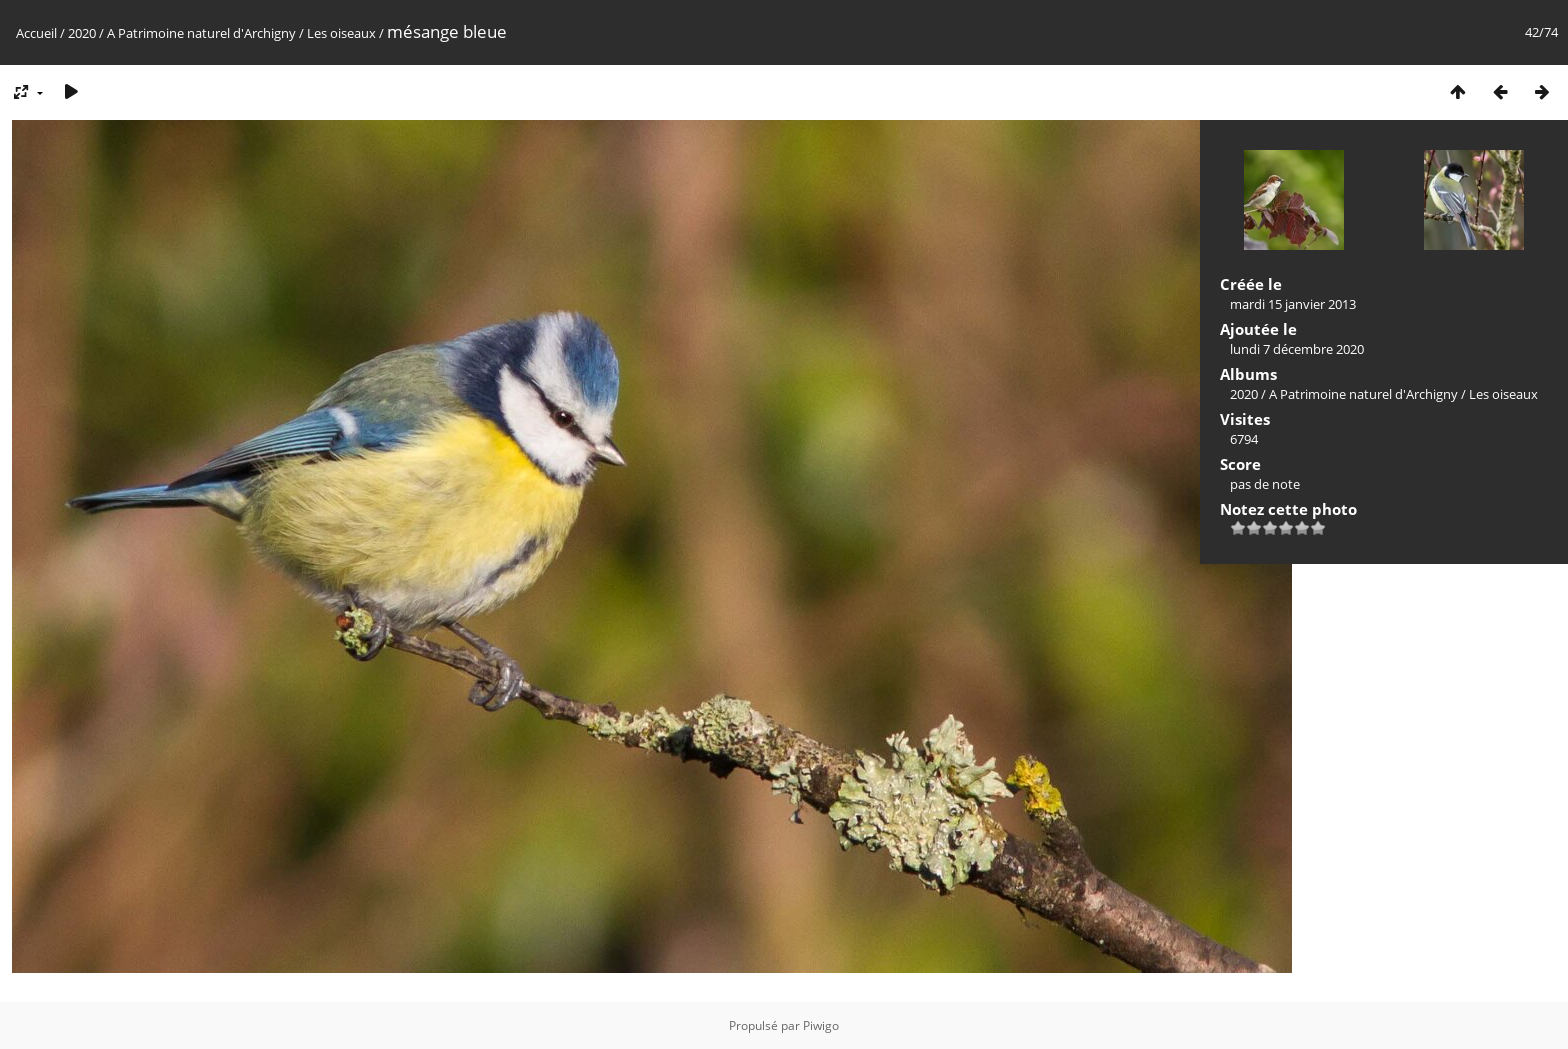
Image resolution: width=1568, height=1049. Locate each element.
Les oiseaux (341, 33)
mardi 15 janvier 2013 (1293, 304)
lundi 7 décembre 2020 (1297, 349)
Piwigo (821, 1025)
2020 (82, 33)
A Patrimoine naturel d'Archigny (201, 33)
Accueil (36, 33)
